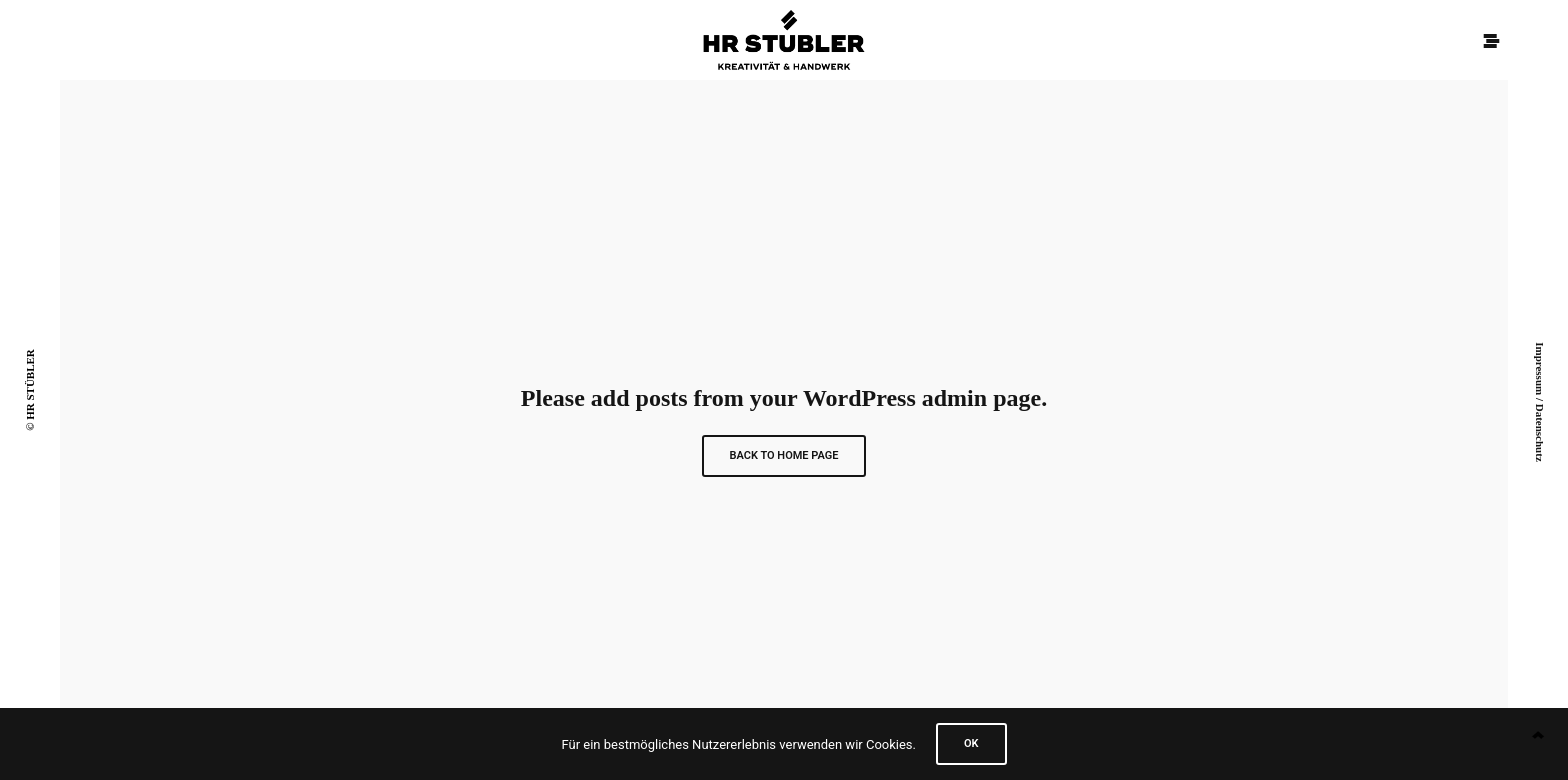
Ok (971, 743)
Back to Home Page (784, 455)
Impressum (1540, 368)
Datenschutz (1540, 433)
